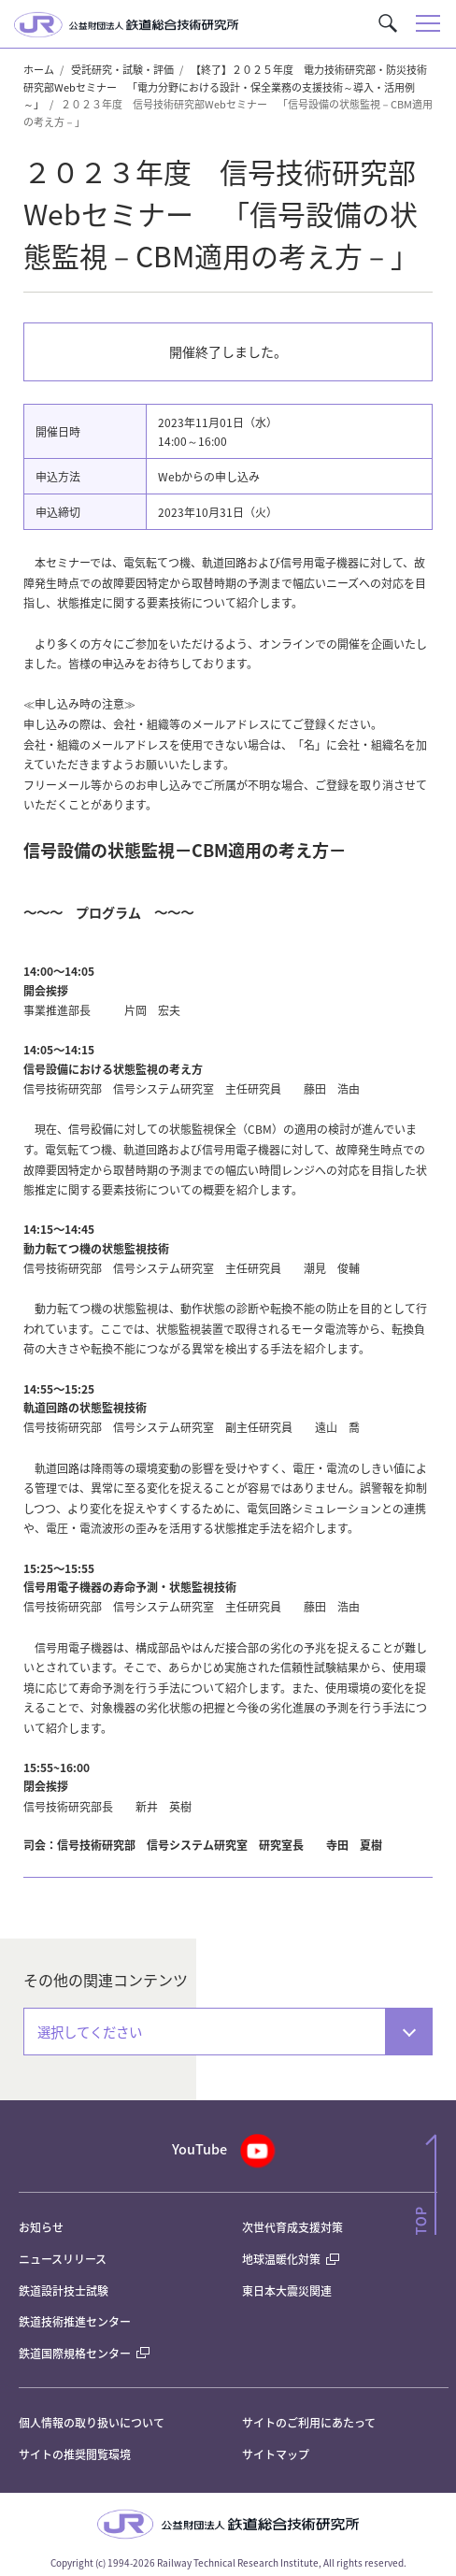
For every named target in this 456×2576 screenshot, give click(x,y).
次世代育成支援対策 (292, 2227)
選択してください (89, 2031)
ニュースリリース (63, 2259)
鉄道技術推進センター (75, 2321)
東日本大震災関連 (287, 2290)
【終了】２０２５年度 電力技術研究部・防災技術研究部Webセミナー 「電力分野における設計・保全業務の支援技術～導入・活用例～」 (225, 86)
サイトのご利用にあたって (309, 2422)
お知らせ (41, 2227)
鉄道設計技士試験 (63, 2290)
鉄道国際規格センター (84, 2353)
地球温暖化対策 (281, 2259)
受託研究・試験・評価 (122, 69)
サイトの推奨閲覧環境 (75, 2454)
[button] (388, 23)
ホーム (38, 69)
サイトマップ (275, 2454)
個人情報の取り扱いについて (91, 2422)
